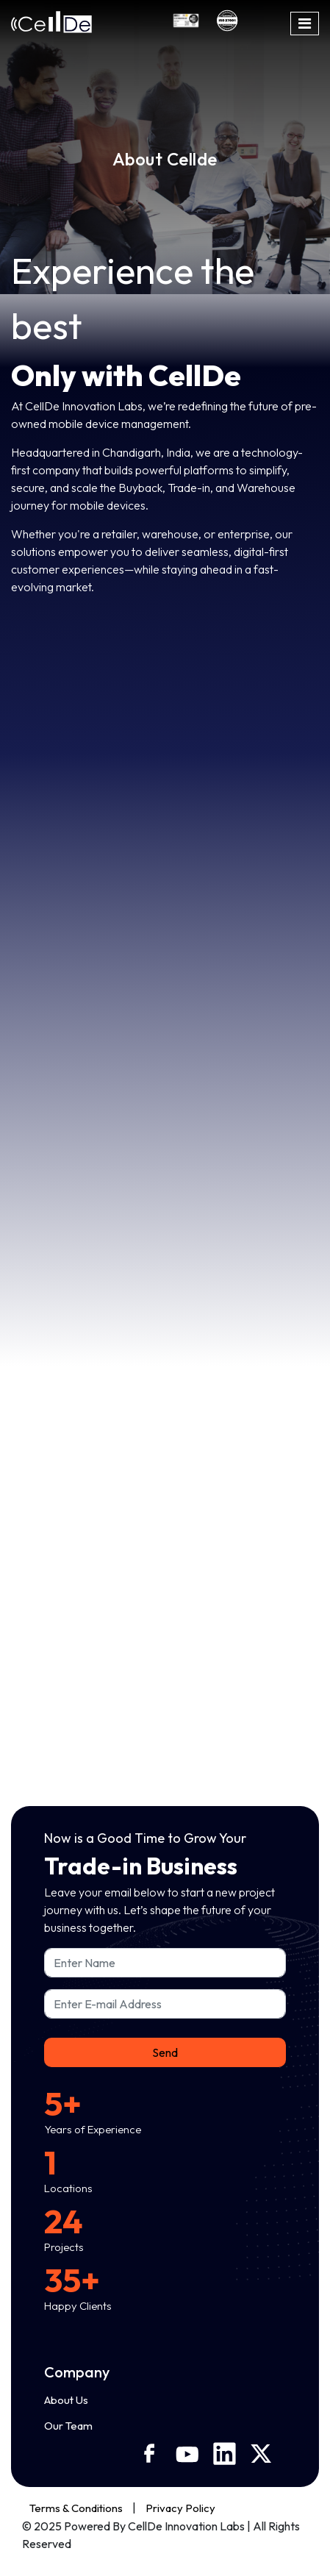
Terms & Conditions (76, 2508)
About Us (66, 2400)
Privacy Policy (180, 2508)
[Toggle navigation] (304, 23)
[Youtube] (194, 2453)
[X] (268, 2454)
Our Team (68, 2426)
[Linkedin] (232, 2453)
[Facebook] (156, 2453)
